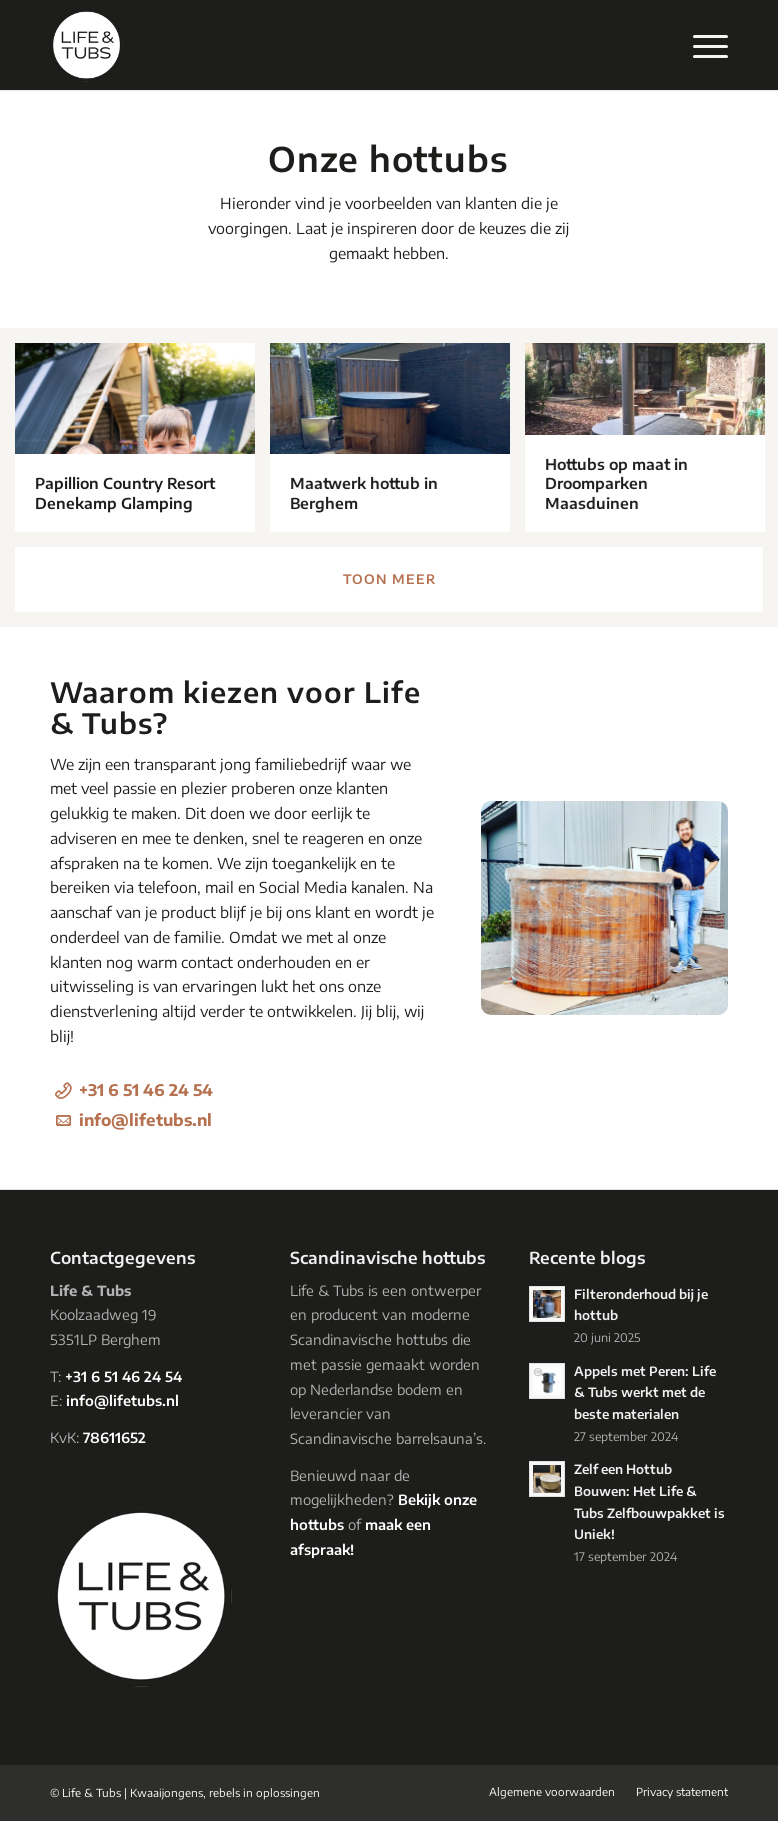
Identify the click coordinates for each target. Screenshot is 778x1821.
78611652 (114, 1437)
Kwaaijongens (166, 1792)
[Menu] (700, 45)
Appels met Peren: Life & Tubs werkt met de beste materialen (645, 1392)
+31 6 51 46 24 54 (146, 1090)
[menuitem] (700, 45)
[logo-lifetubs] (86, 45)
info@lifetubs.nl (145, 1120)
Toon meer (389, 579)
